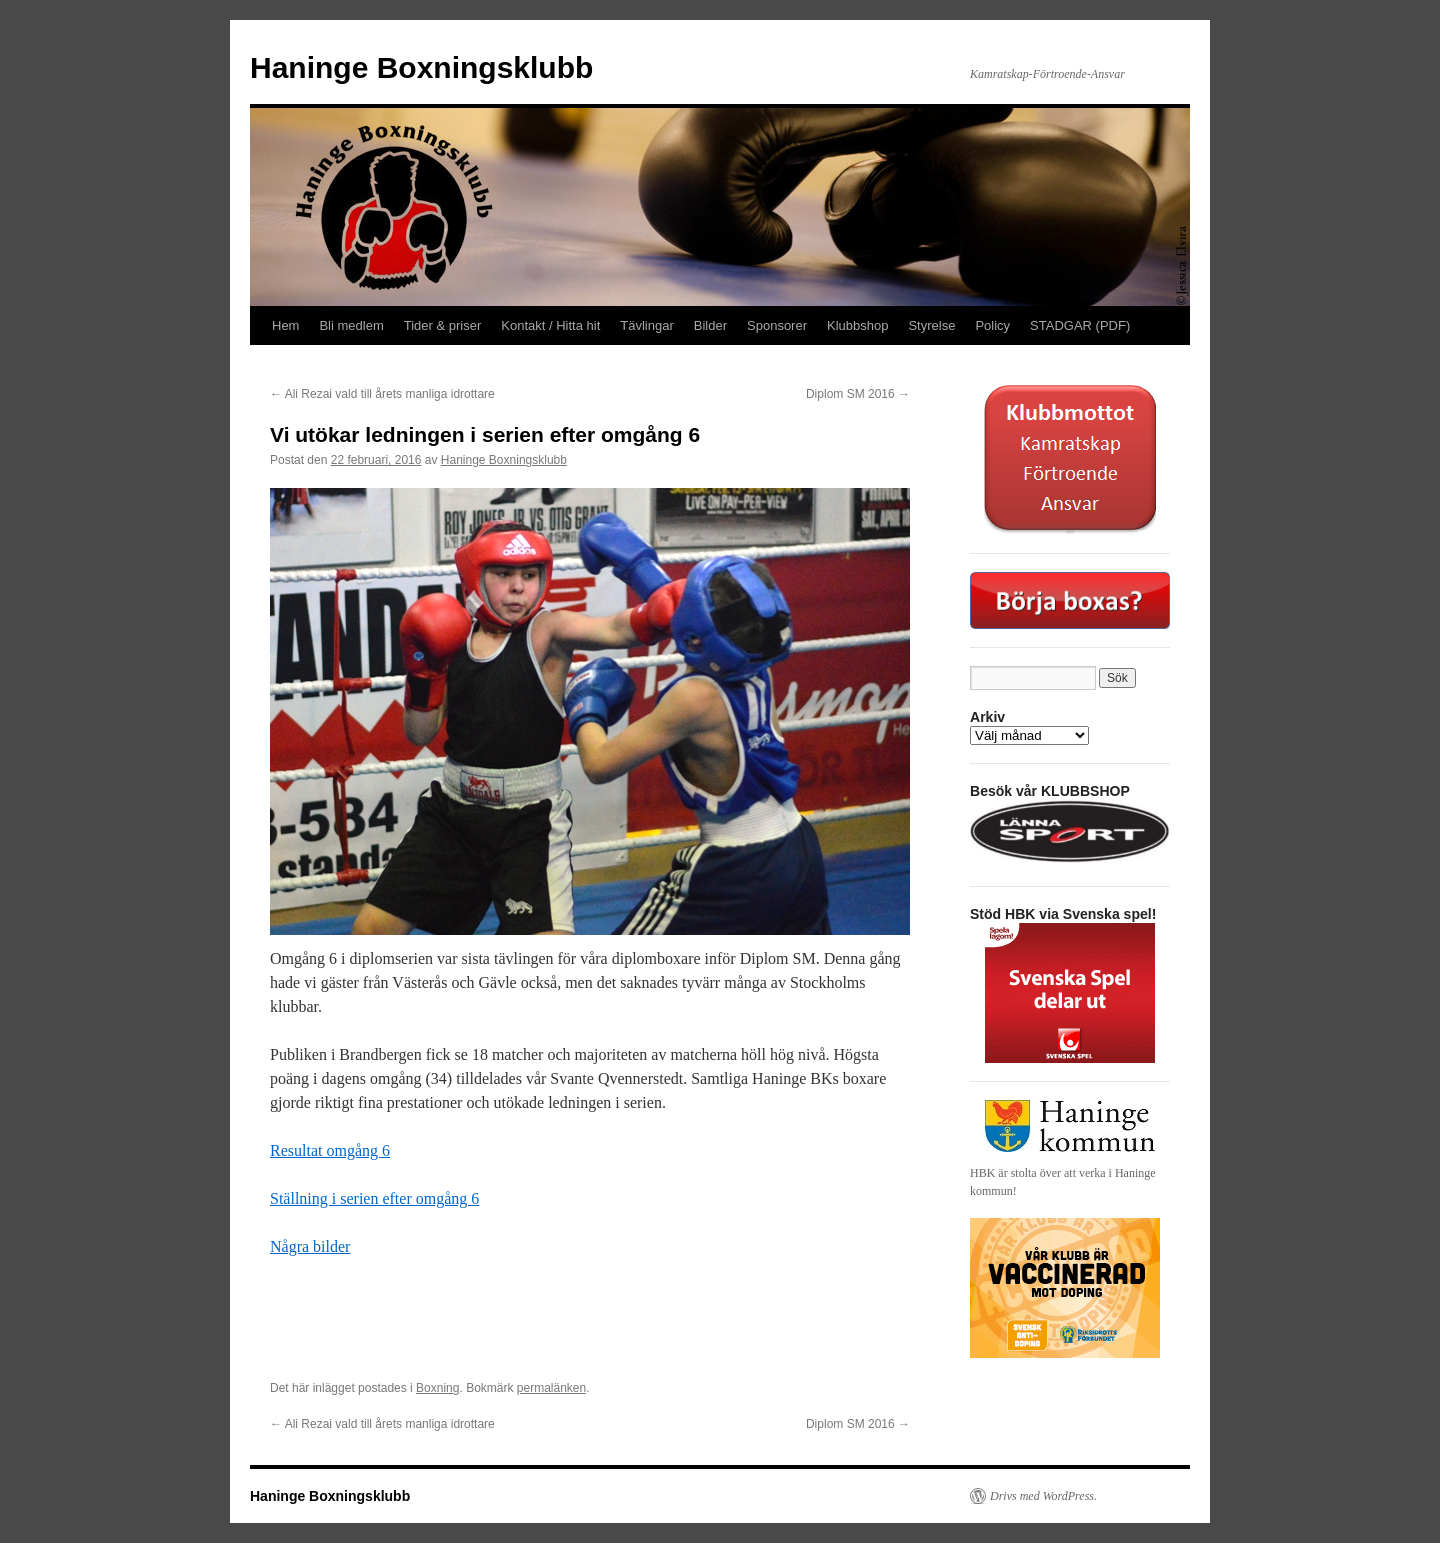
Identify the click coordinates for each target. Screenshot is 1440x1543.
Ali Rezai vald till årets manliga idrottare (384, 394)
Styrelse (931, 325)
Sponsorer (777, 325)
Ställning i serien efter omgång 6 (374, 1198)
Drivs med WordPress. (1043, 1496)
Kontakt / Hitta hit (550, 325)
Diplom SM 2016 (858, 394)
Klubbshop (857, 325)
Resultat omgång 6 (330, 1150)
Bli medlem (351, 325)
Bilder (710, 325)
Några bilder (310, 1246)
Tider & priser (443, 325)
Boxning (437, 1388)
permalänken (551, 1388)
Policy (992, 325)
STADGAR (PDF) (1080, 325)
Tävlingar (646, 325)
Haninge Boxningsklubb (421, 67)
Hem (285, 325)
